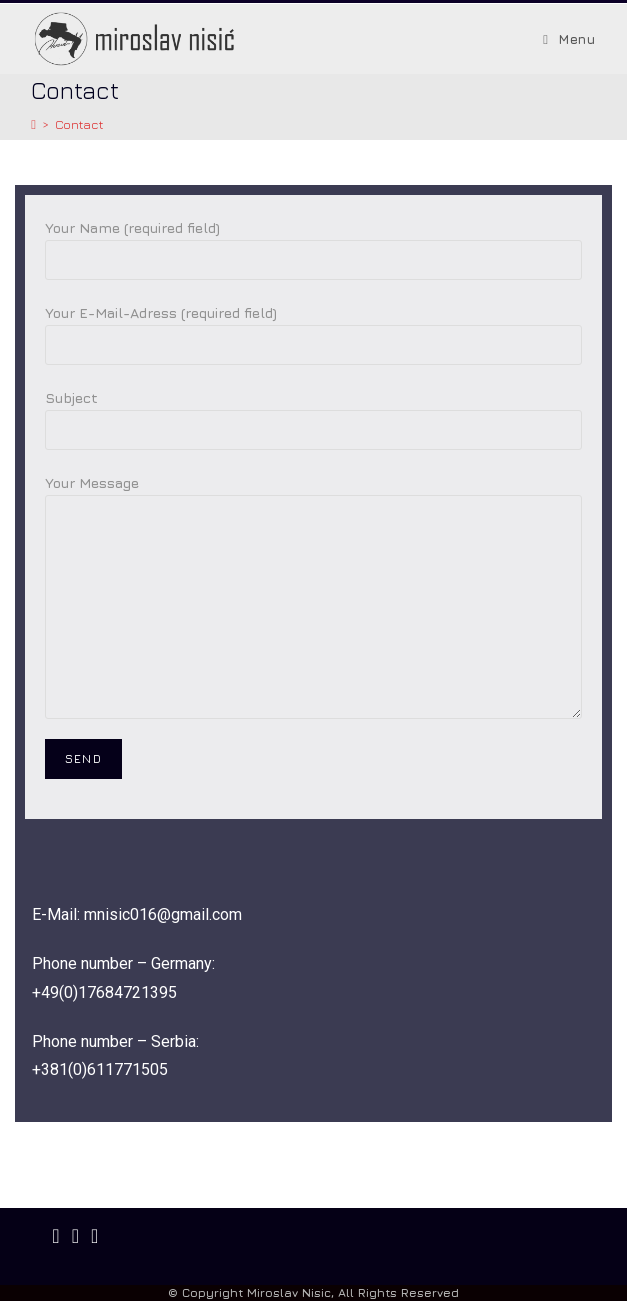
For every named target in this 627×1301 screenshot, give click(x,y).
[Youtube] (94, 1236)
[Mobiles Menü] (569, 39)
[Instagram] (75, 1236)
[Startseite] (33, 124)
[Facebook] (55, 1236)
